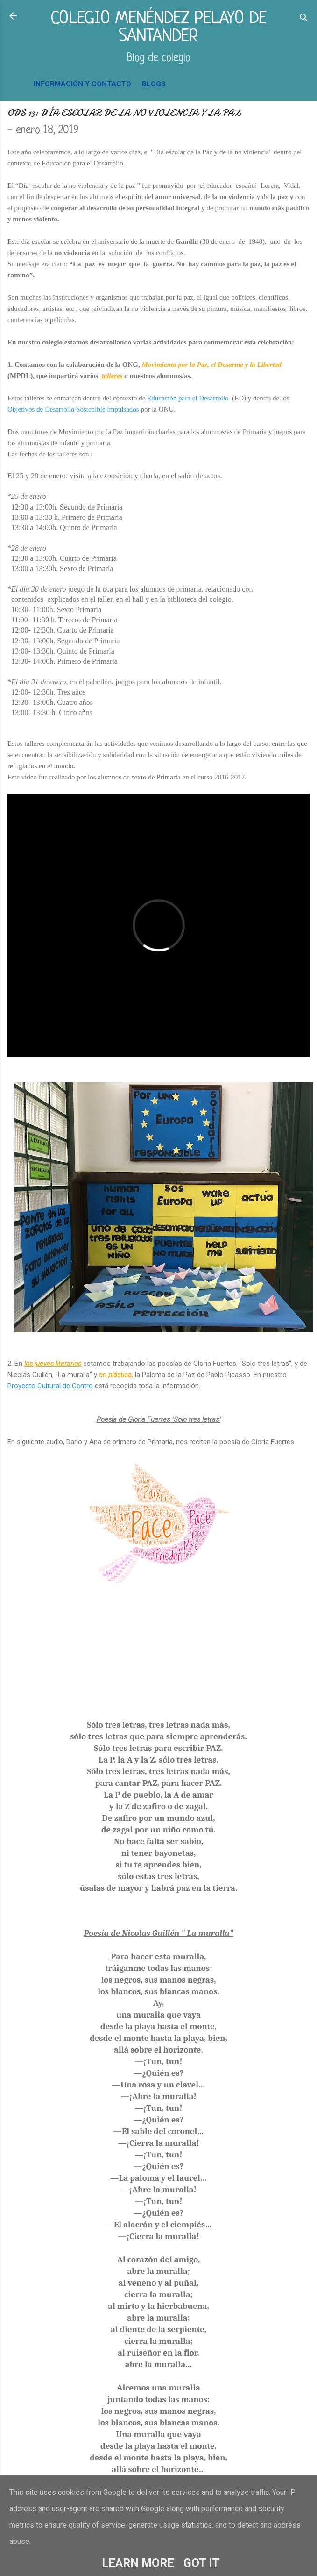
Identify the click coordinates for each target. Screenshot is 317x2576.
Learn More (138, 2563)
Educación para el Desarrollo (188, 398)
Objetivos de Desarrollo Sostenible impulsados (73, 409)
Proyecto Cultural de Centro (51, 1386)
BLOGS (154, 84)
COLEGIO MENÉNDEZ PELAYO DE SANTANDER (158, 27)
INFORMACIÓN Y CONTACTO (82, 84)
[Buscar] (304, 19)
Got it (201, 2563)
